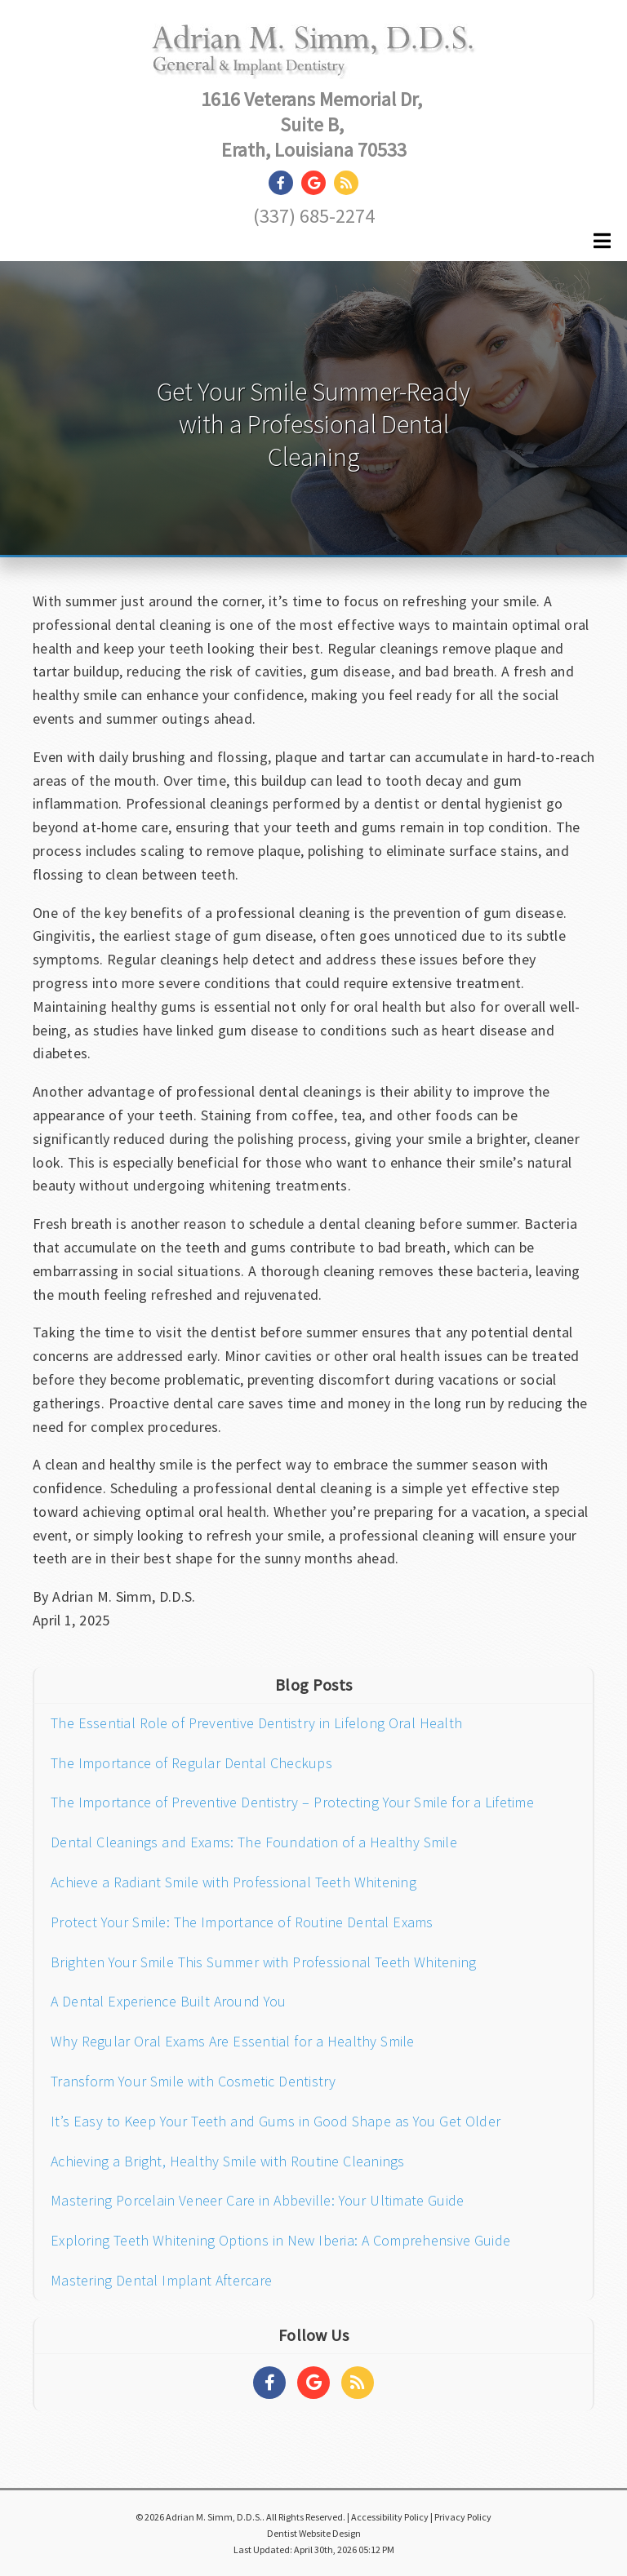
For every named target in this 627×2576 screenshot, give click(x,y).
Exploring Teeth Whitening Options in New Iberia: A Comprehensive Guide (280, 2240)
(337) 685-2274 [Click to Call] (314, 215)
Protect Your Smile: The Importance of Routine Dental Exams (242, 1922)
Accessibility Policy (390, 2517)
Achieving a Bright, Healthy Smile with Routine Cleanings (228, 2161)
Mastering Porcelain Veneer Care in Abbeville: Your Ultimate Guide (257, 2200)
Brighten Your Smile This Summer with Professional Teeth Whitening (263, 1962)
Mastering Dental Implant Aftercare (161, 2280)
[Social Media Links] (269, 2382)
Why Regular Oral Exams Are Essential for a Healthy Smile (233, 2041)
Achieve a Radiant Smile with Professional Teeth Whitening (233, 1882)
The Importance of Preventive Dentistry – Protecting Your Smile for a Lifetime (292, 1802)
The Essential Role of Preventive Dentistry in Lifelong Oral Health (256, 1723)
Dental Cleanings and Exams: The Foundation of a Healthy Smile (254, 1842)
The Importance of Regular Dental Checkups (191, 1763)
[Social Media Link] (285, 183)
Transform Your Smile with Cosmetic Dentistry (193, 2081)
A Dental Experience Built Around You (169, 2001)
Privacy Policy (462, 2517)
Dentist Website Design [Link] (314, 2533)
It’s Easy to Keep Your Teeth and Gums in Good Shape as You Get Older (275, 2121)
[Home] (314, 62)
